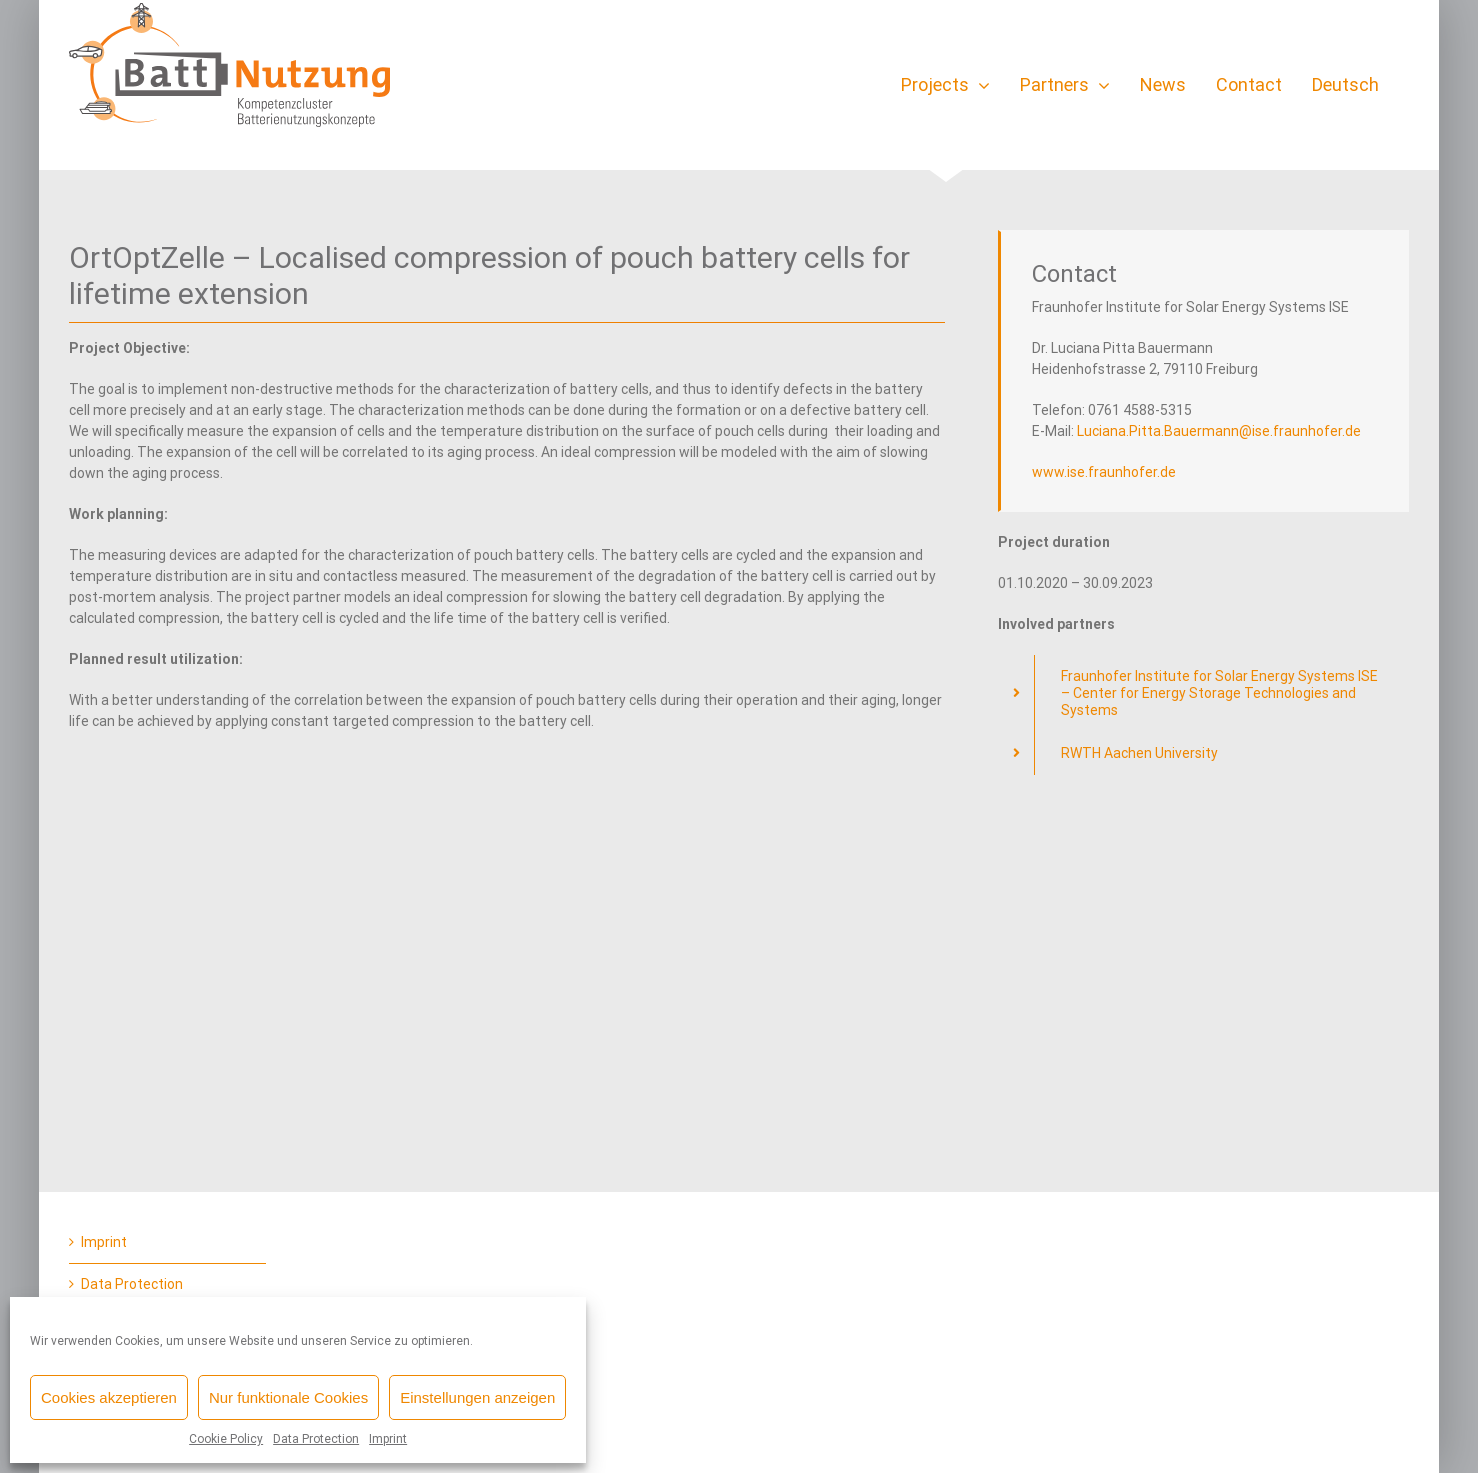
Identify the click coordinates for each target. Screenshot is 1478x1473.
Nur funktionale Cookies (288, 1397)
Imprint (388, 1439)
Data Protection (316, 1439)
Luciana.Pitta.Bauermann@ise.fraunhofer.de (1219, 431)
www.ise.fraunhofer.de (1104, 472)
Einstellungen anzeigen (477, 1397)
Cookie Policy (226, 1439)
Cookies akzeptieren (109, 1397)
